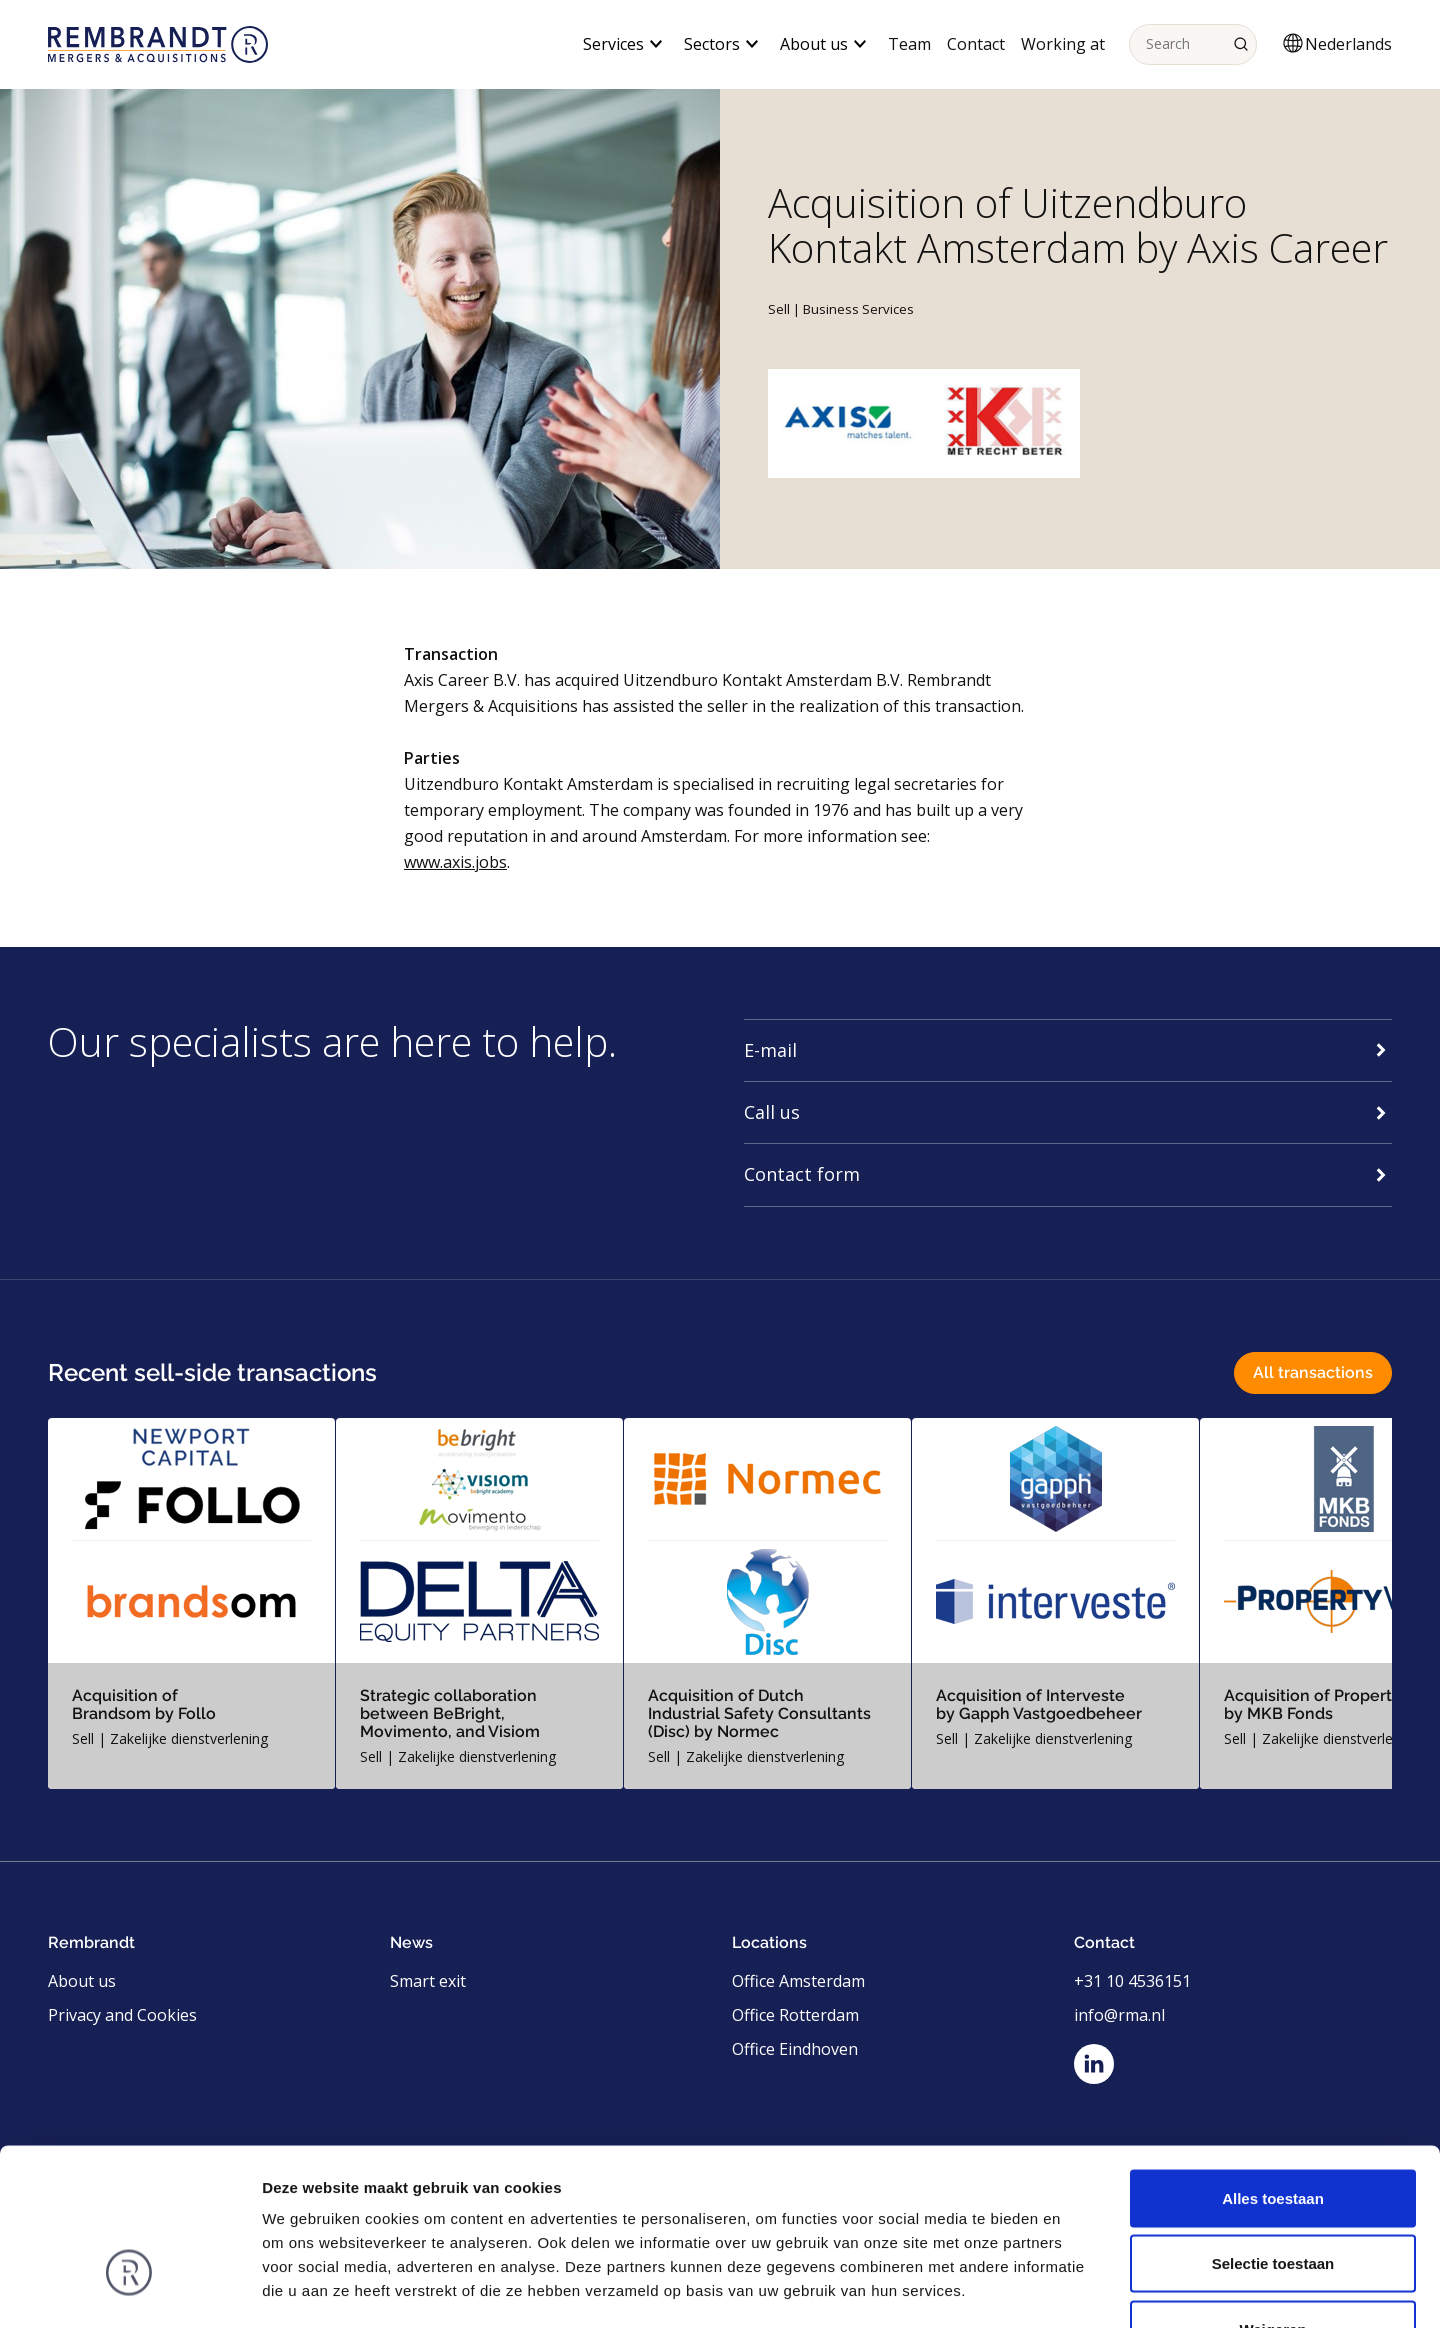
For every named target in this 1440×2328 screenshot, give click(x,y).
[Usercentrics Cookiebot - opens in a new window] (129, 2289)
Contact (976, 44)
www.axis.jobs (455, 862)
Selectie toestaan (1273, 2131)
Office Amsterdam (798, 1981)
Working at (1063, 44)
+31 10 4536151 (1132, 1981)
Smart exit (428, 1981)
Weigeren (1272, 2196)
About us (82, 1981)
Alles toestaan (1273, 2065)
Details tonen (1080, 2288)
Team (909, 44)
